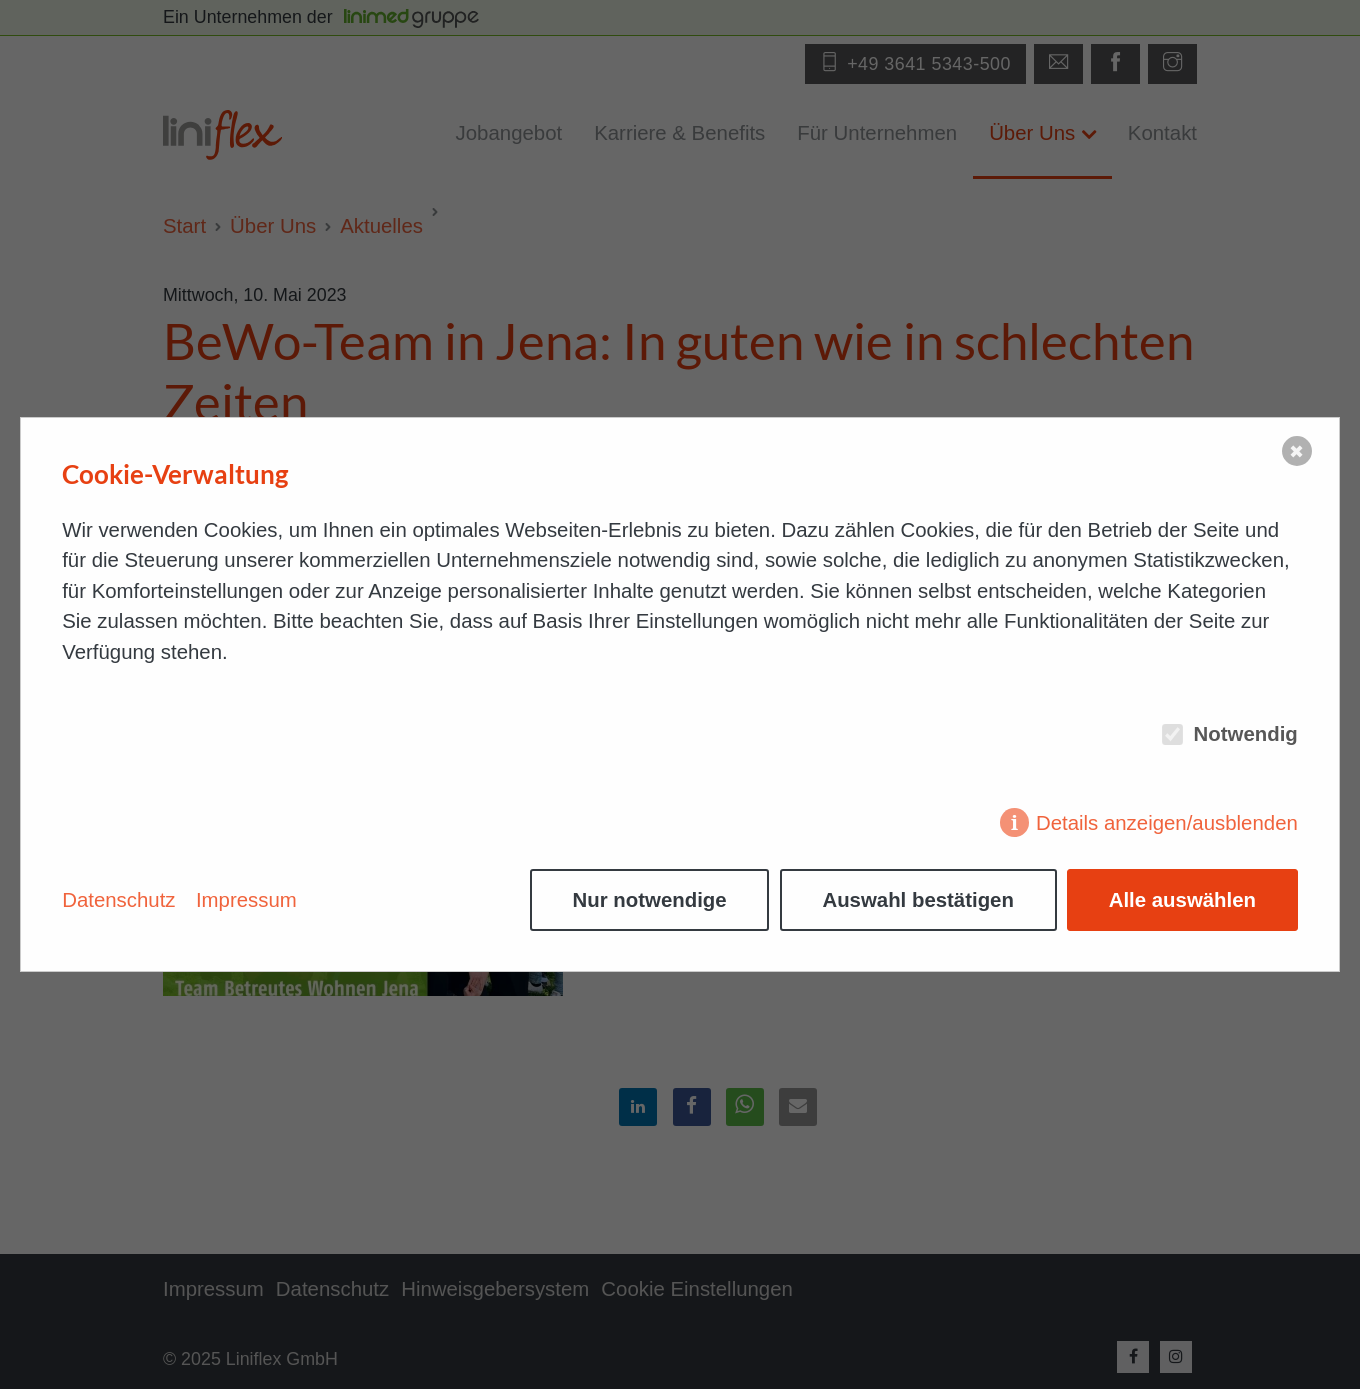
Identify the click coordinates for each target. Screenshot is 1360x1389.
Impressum (246, 900)
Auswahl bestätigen (917, 900)
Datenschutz (118, 900)
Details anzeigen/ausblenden (1167, 823)
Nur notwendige (650, 900)
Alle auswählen (1182, 900)
